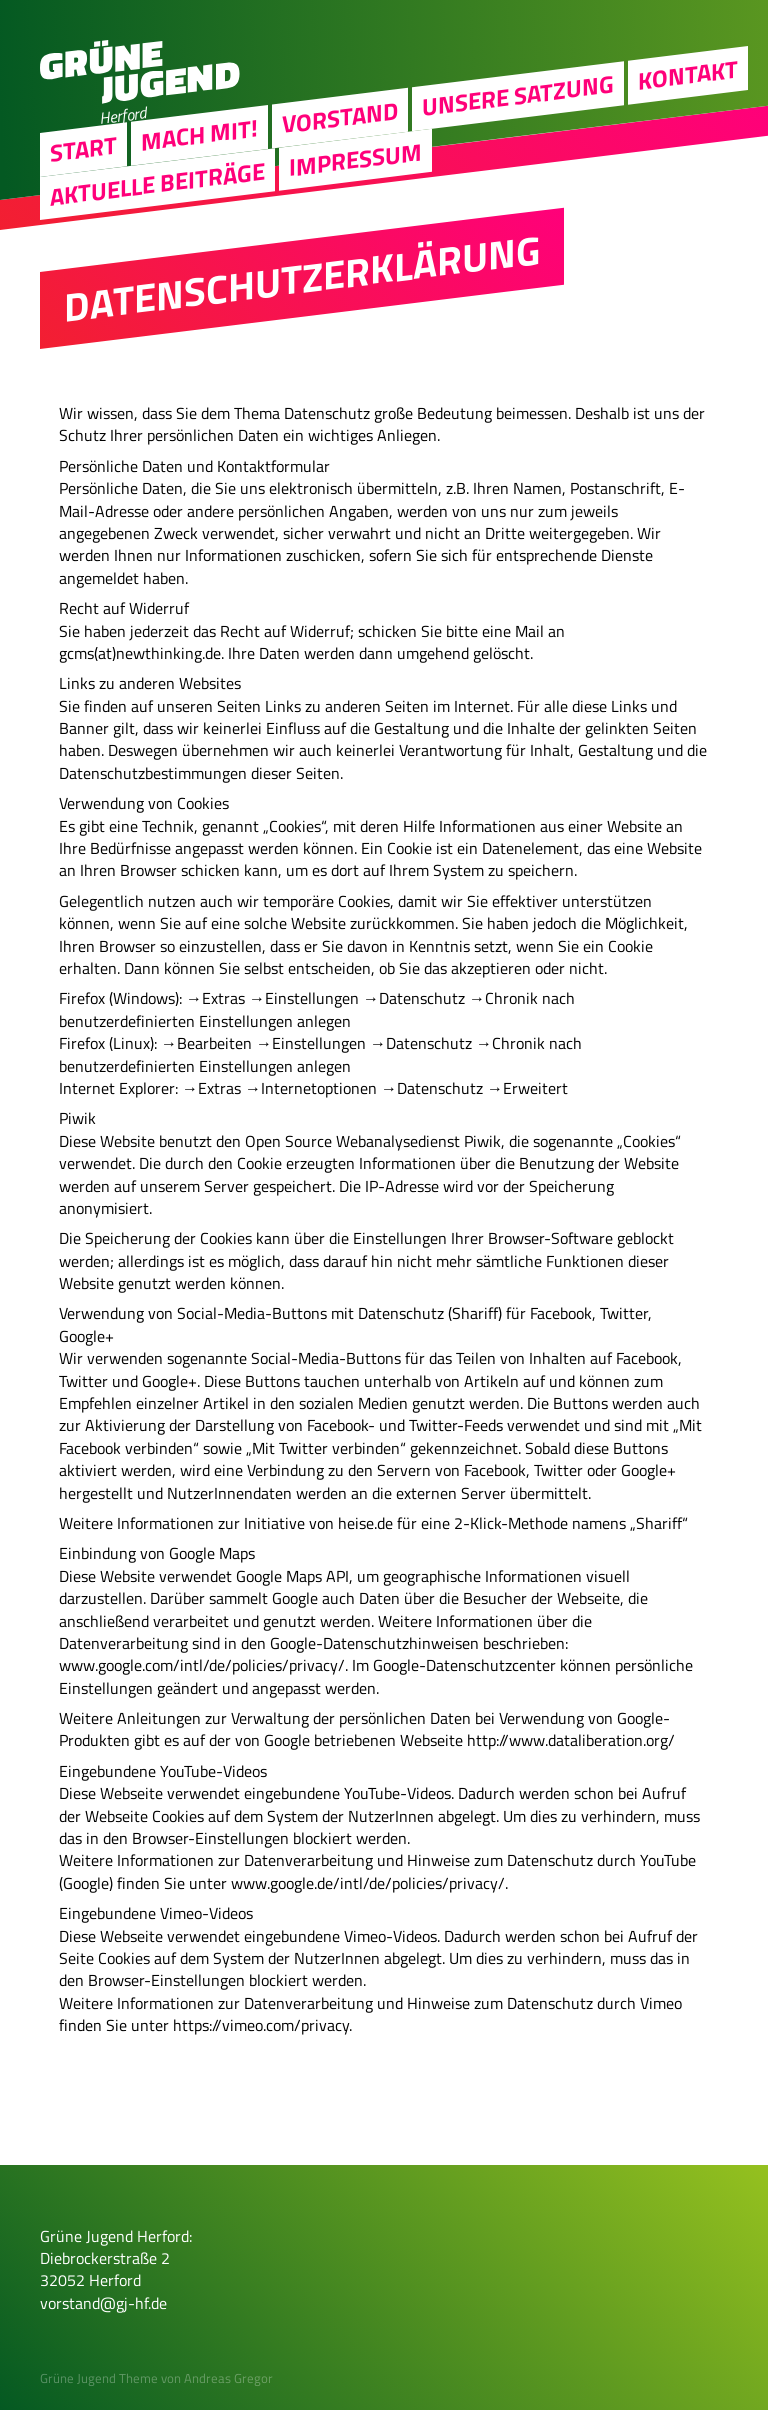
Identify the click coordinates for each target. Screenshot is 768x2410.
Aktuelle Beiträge (157, 183)
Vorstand (340, 117)
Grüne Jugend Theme (99, 2378)
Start (83, 148)
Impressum (355, 159)
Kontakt (688, 74)
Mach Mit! (199, 134)
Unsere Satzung (518, 95)
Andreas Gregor (228, 2378)
